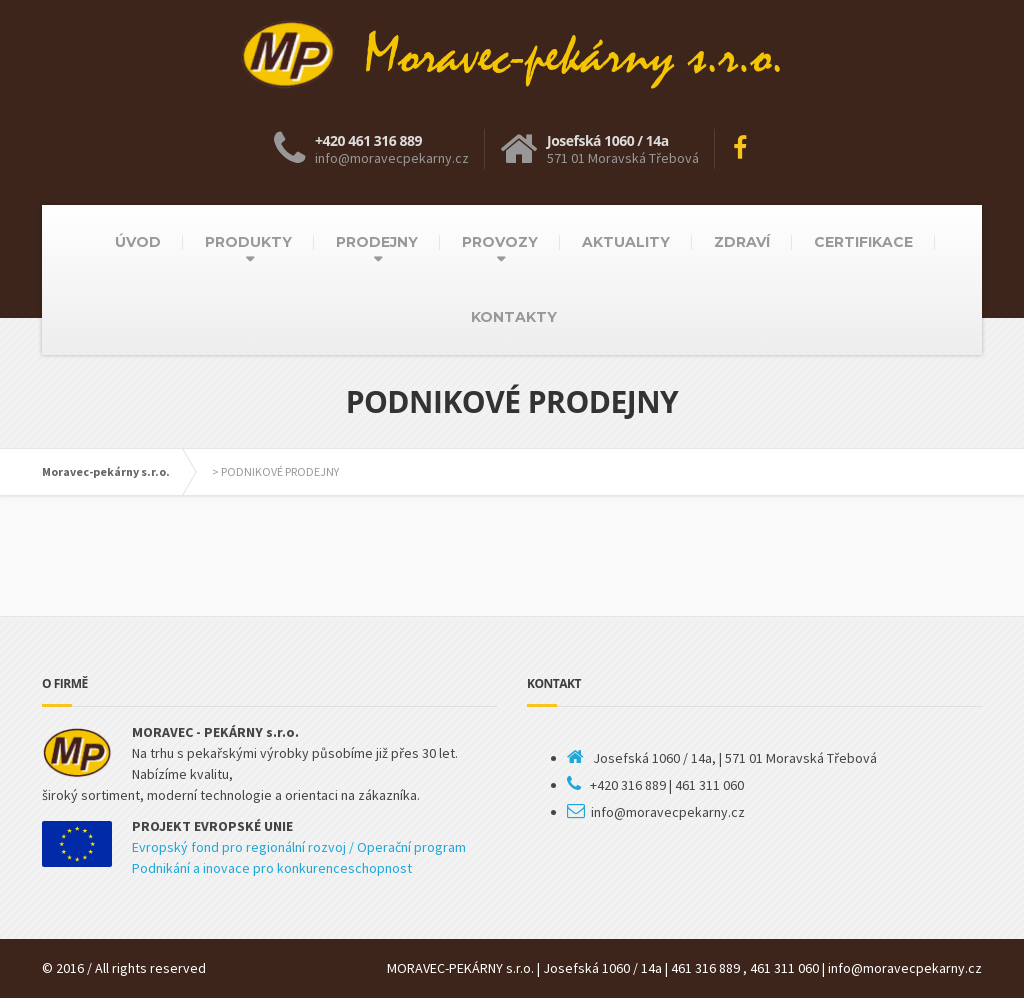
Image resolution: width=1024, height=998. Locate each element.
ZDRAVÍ (742, 242)
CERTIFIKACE (863, 242)
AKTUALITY (626, 242)
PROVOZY (500, 242)
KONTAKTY (514, 317)
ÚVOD (138, 242)
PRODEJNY (377, 242)
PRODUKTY (248, 242)
